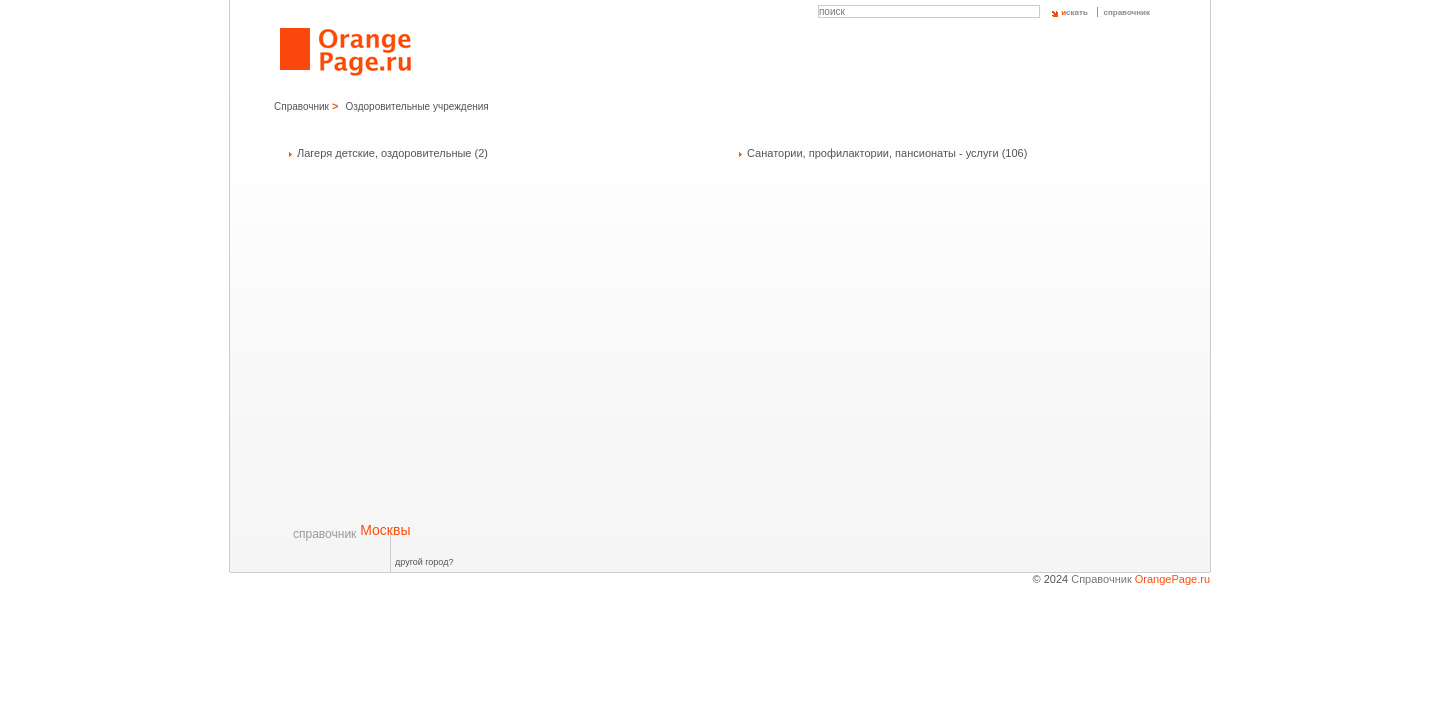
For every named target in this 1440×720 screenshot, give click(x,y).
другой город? (424, 562)
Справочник (301, 106)
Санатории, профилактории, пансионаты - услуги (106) (887, 153)
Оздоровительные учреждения (417, 106)
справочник (1126, 12)
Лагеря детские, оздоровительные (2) (392, 153)
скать (1074, 12)
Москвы (351, 530)
